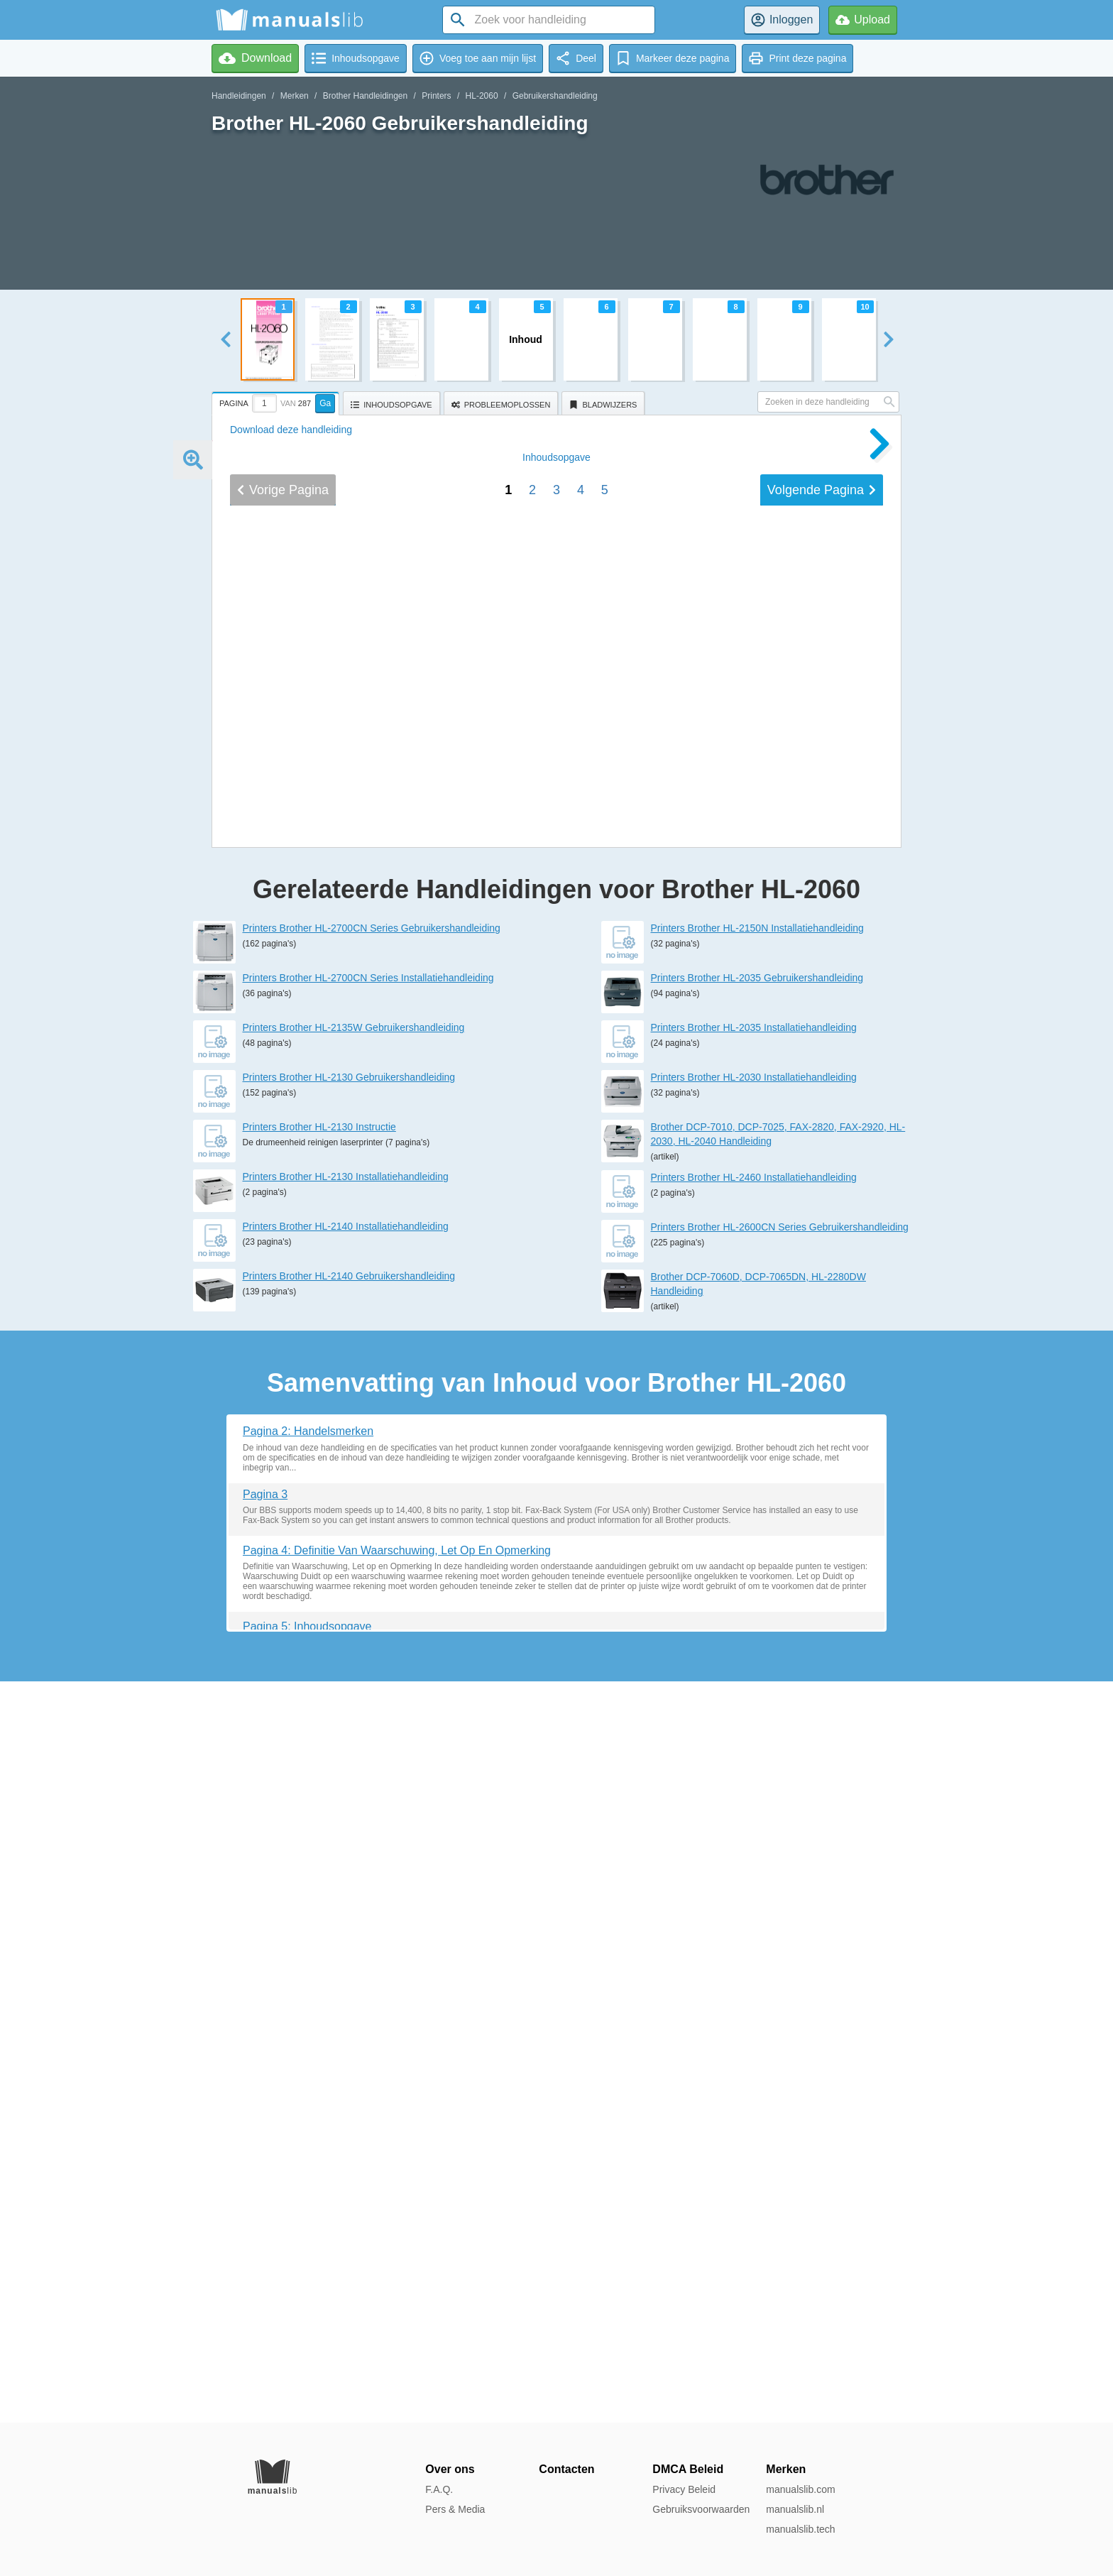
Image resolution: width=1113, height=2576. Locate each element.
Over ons (449, 2469)
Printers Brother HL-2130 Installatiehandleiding (346, 1917)
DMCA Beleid (687, 2469)
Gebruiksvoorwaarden (701, 2509)
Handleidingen (239, 96)
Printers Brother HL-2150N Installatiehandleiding (757, 1669)
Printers (436, 96)
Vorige (283, 1497)
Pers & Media (455, 2509)
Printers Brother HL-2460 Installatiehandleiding (754, 1918)
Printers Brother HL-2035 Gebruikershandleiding (757, 1719)
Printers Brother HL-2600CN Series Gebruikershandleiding (780, 1968)
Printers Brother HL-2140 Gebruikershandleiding (349, 2017)
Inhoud (556, 1464)
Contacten (566, 2469)
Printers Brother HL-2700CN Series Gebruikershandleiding (371, 1669)
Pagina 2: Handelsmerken (308, 2172)
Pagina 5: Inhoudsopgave (307, 2368)
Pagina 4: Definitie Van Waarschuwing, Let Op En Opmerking (397, 2292)
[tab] (277, 401)
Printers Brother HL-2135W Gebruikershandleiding (354, 1768)
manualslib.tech (800, 2529)
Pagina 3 (265, 2236)
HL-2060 (482, 96)
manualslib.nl (795, 2509)
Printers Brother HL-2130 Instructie (319, 1868)
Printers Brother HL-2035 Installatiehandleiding (754, 1768)
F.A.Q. (439, 2489)
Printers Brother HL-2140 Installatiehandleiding (346, 1967)
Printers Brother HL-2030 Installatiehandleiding (754, 1818)
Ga (325, 403)
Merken (294, 96)
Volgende (821, 1497)
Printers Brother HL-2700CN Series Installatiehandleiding (368, 1719)
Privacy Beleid (684, 2489)
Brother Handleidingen (365, 96)
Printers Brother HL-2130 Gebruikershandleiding (349, 1818)
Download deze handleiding (291, 429)
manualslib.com (800, 2489)
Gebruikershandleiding (555, 96)
